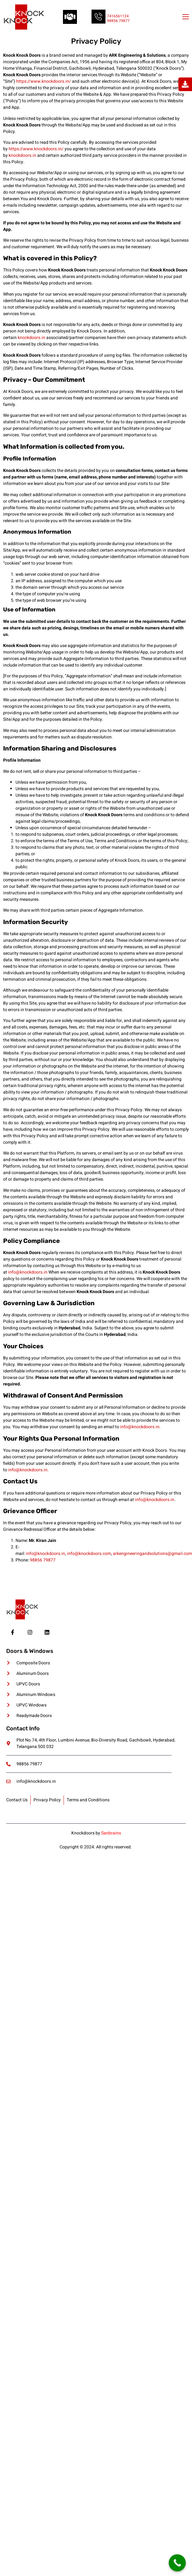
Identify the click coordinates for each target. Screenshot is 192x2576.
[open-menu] (184, 16)
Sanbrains (111, 1833)
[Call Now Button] (177, 2562)
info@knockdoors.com (89, 1553)
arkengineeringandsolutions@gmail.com (152, 1553)
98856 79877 (118, 21)
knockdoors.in (22, 155)
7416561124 (118, 16)
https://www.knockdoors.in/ (43, 81)
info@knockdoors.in (27, 1272)
